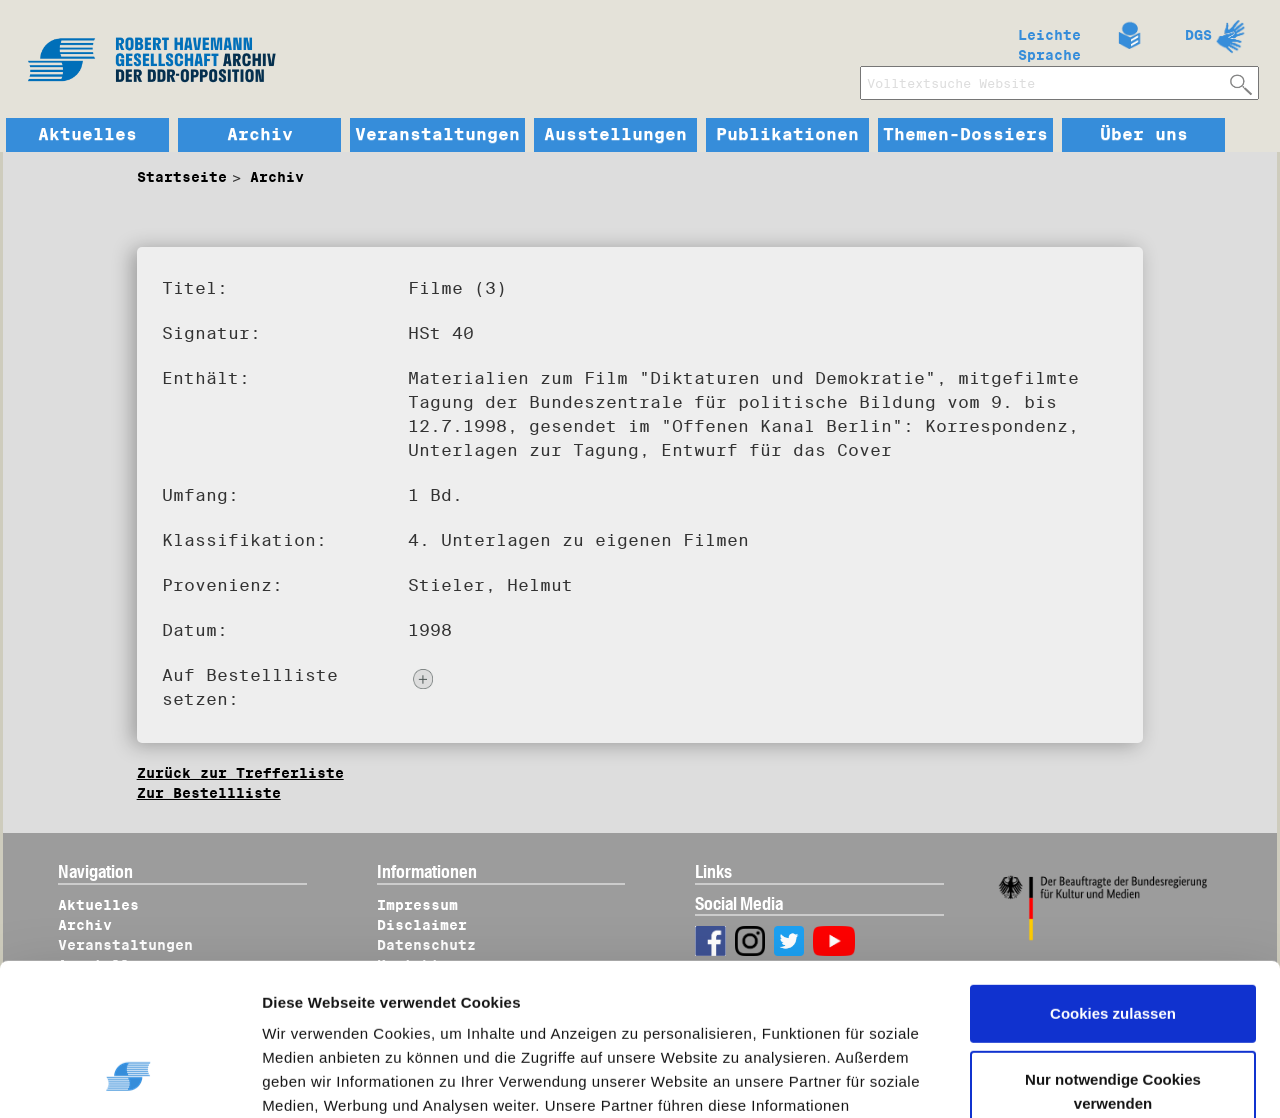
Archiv (260, 135)
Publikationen (787, 135)
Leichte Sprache (1049, 41)
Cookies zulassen (1113, 883)
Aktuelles (87, 135)
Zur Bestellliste (209, 793)
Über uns (1144, 135)
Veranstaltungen (437, 135)
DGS (1198, 35)
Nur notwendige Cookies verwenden (1113, 960)
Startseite (182, 177)
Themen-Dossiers (965, 135)
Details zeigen (332, 1079)
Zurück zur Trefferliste (240, 773)
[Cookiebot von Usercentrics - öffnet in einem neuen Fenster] (129, 1079)
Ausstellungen (615, 135)
